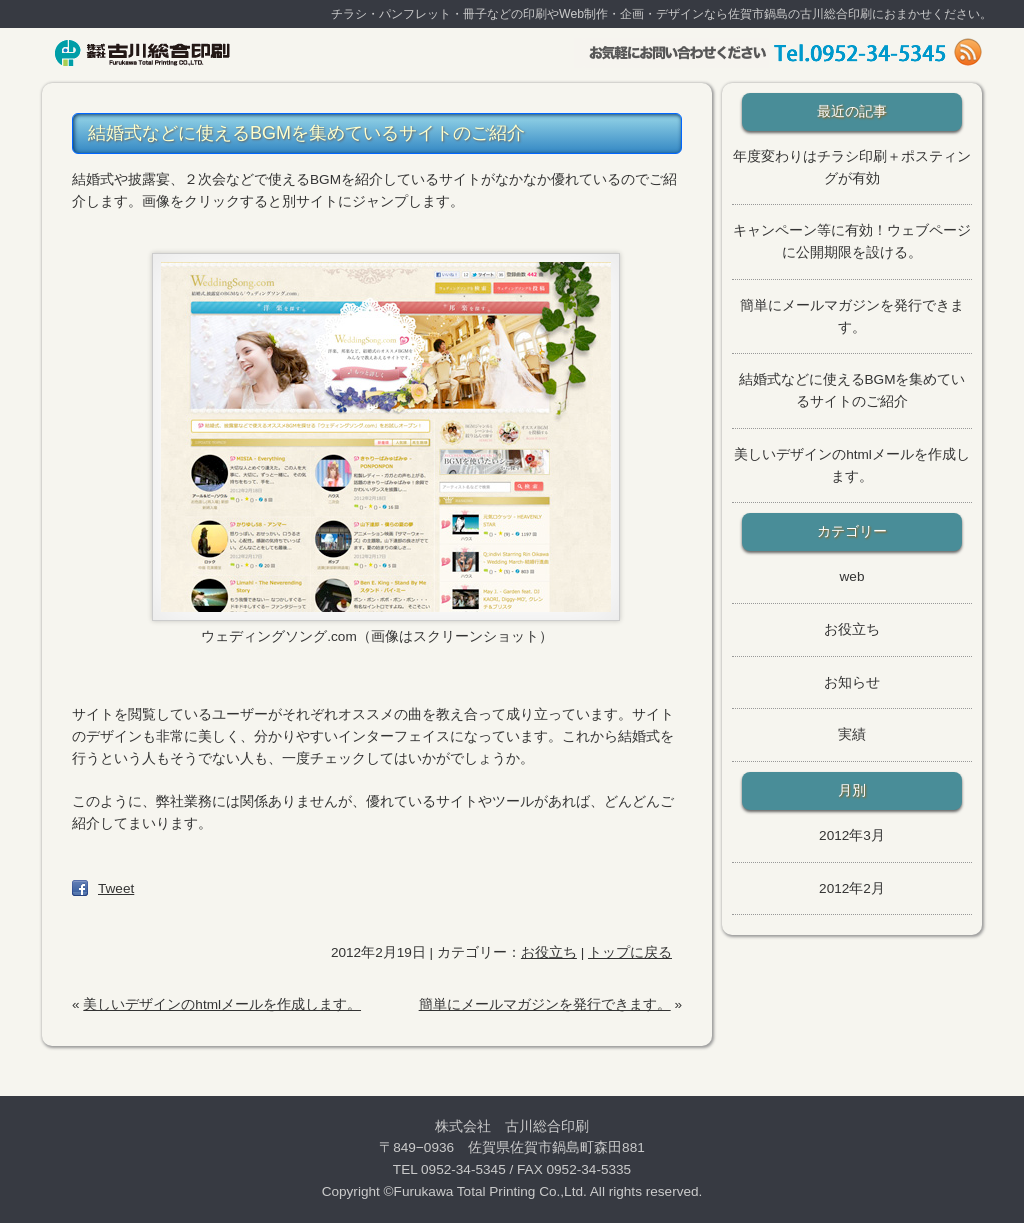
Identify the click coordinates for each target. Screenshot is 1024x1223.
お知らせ (852, 682)
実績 (852, 734)
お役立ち (549, 952)
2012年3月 (852, 835)
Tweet (116, 888)
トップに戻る (630, 952)
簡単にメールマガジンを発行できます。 (545, 1004)
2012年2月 (852, 888)
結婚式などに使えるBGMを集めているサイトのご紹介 (306, 133)
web (852, 576)
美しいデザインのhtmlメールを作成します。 (222, 1004)
